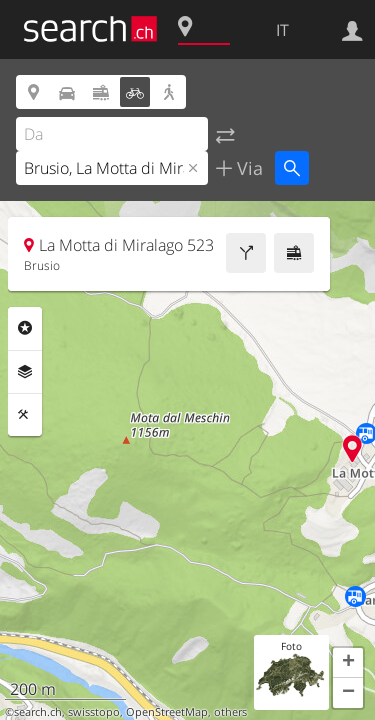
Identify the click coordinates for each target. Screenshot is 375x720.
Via (247, 168)
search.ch (38, 712)
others (230, 712)
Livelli (25, 372)
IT (282, 30)
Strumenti (25, 415)
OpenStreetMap (167, 712)
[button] (348, 663)
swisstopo (94, 712)
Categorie (25, 328)
